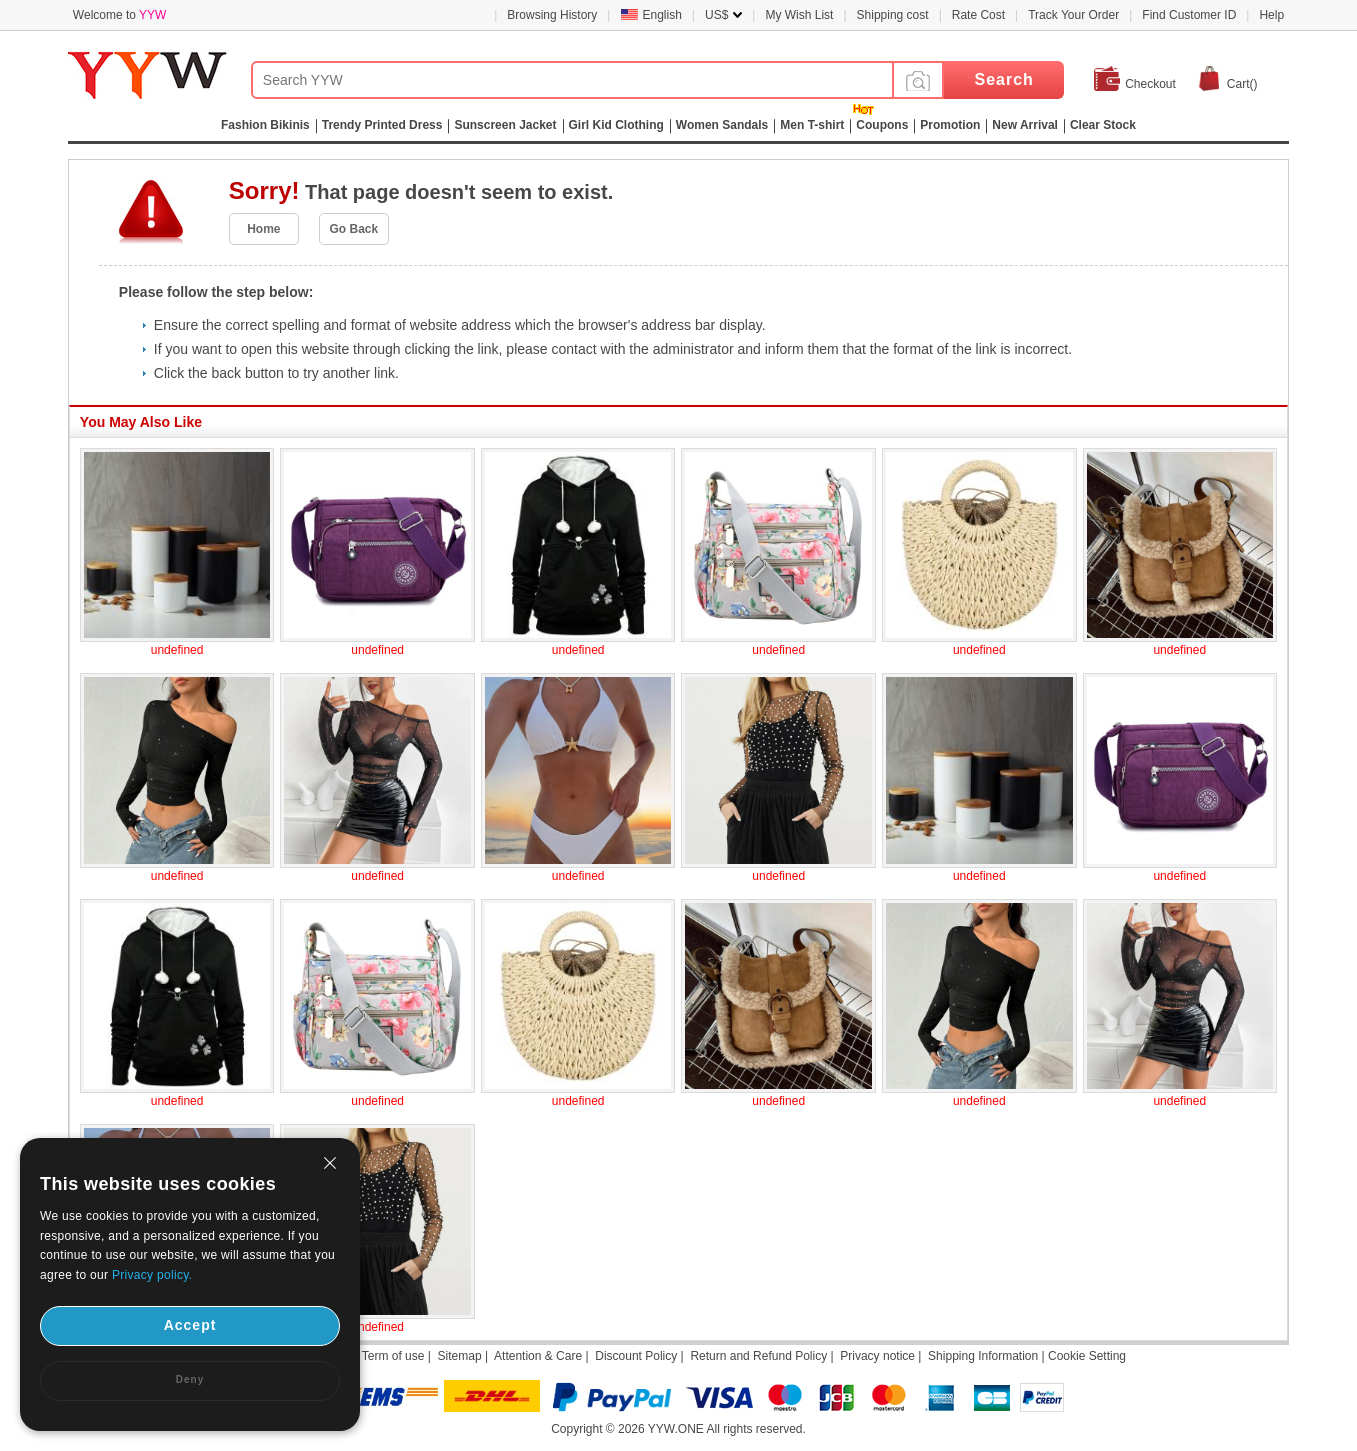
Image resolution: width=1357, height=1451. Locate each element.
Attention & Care (538, 1356)
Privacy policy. (152, 1275)
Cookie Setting (1087, 1356)
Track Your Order (1073, 15)
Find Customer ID (1189, 15)
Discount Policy (636, 1356)
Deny (190, 1379)
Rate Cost (978, 15)
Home (263, 229)
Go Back (354, 229)
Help (1271, 15)
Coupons (882, 125)
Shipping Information (983, 1356)
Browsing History (552, 15)
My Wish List (799, 15)
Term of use (393, 1356)
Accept (190, 1325)
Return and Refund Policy (758, 1356)
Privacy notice (877, 1356)
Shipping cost (893, 15)
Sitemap (460, 1356)
